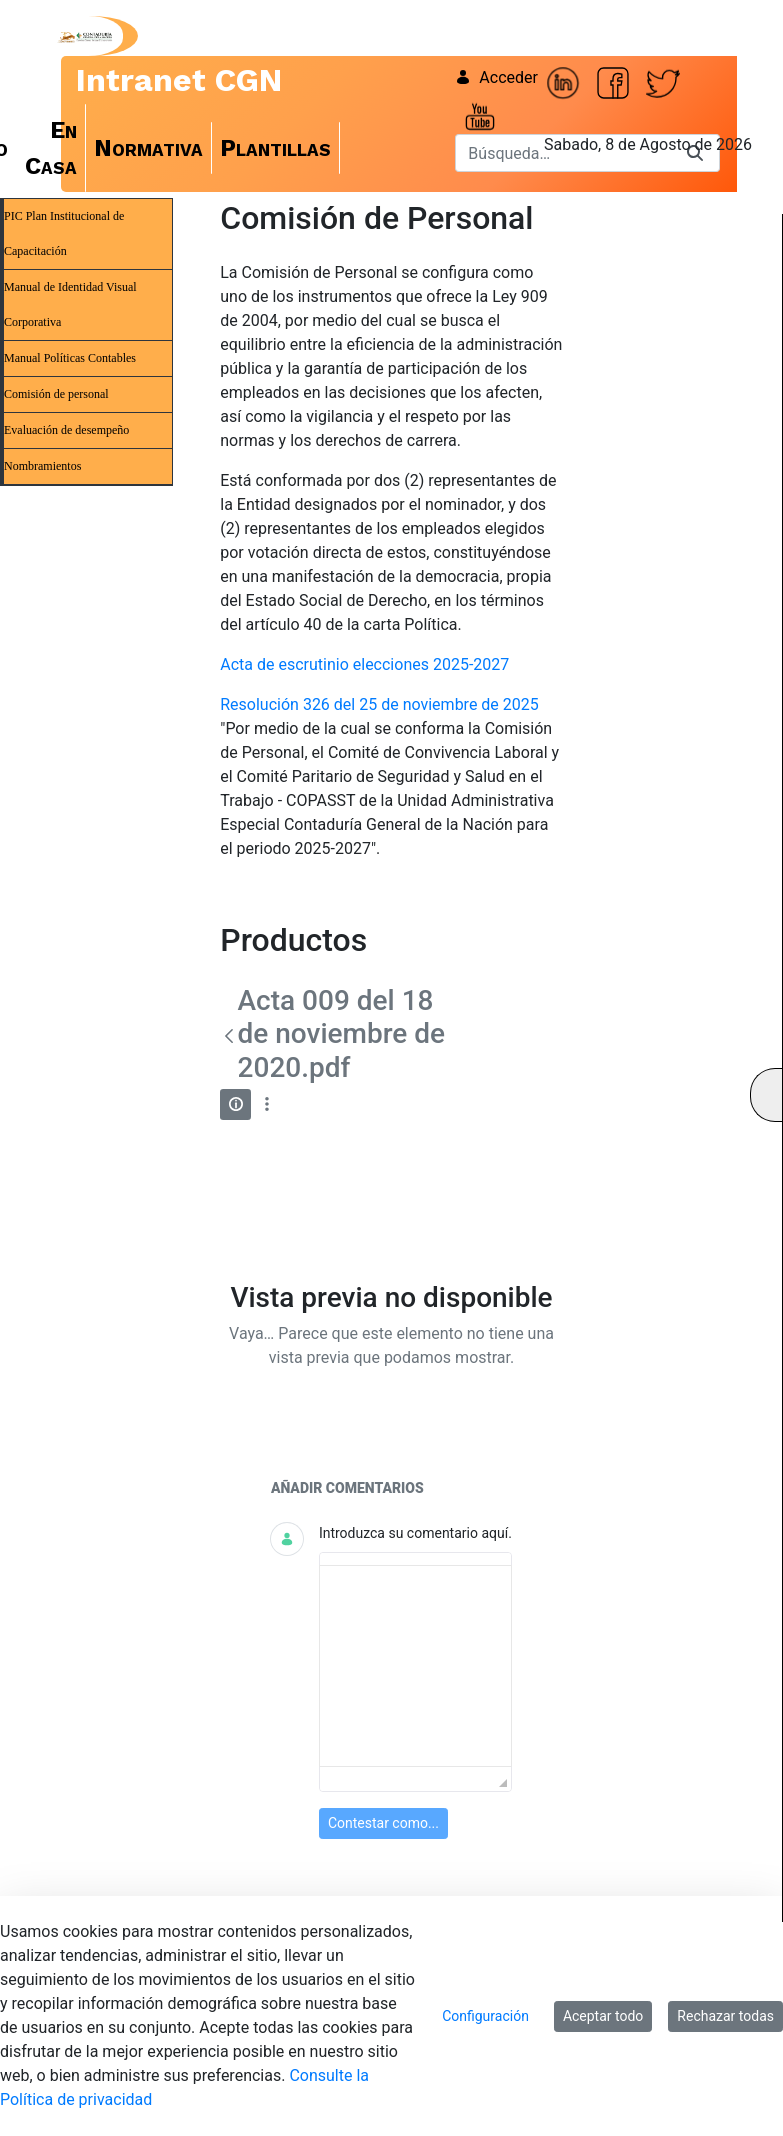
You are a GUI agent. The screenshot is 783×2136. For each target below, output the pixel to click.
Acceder (496, 77)
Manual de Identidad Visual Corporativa (70, 304)
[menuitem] (51, 148)
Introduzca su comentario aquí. (415, 1533)
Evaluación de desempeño (66, 430)
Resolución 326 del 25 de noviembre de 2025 (379, 704)
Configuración (485, 2016)
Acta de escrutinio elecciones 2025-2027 (364, 664)
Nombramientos (42, 466)
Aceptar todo (603, 2016)
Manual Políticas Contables (70, 358)
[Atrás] (228, 1036)
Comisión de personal (56, 394)
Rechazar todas (725, 2016)
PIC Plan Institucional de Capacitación (64, 233)
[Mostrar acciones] (266, 1104)
